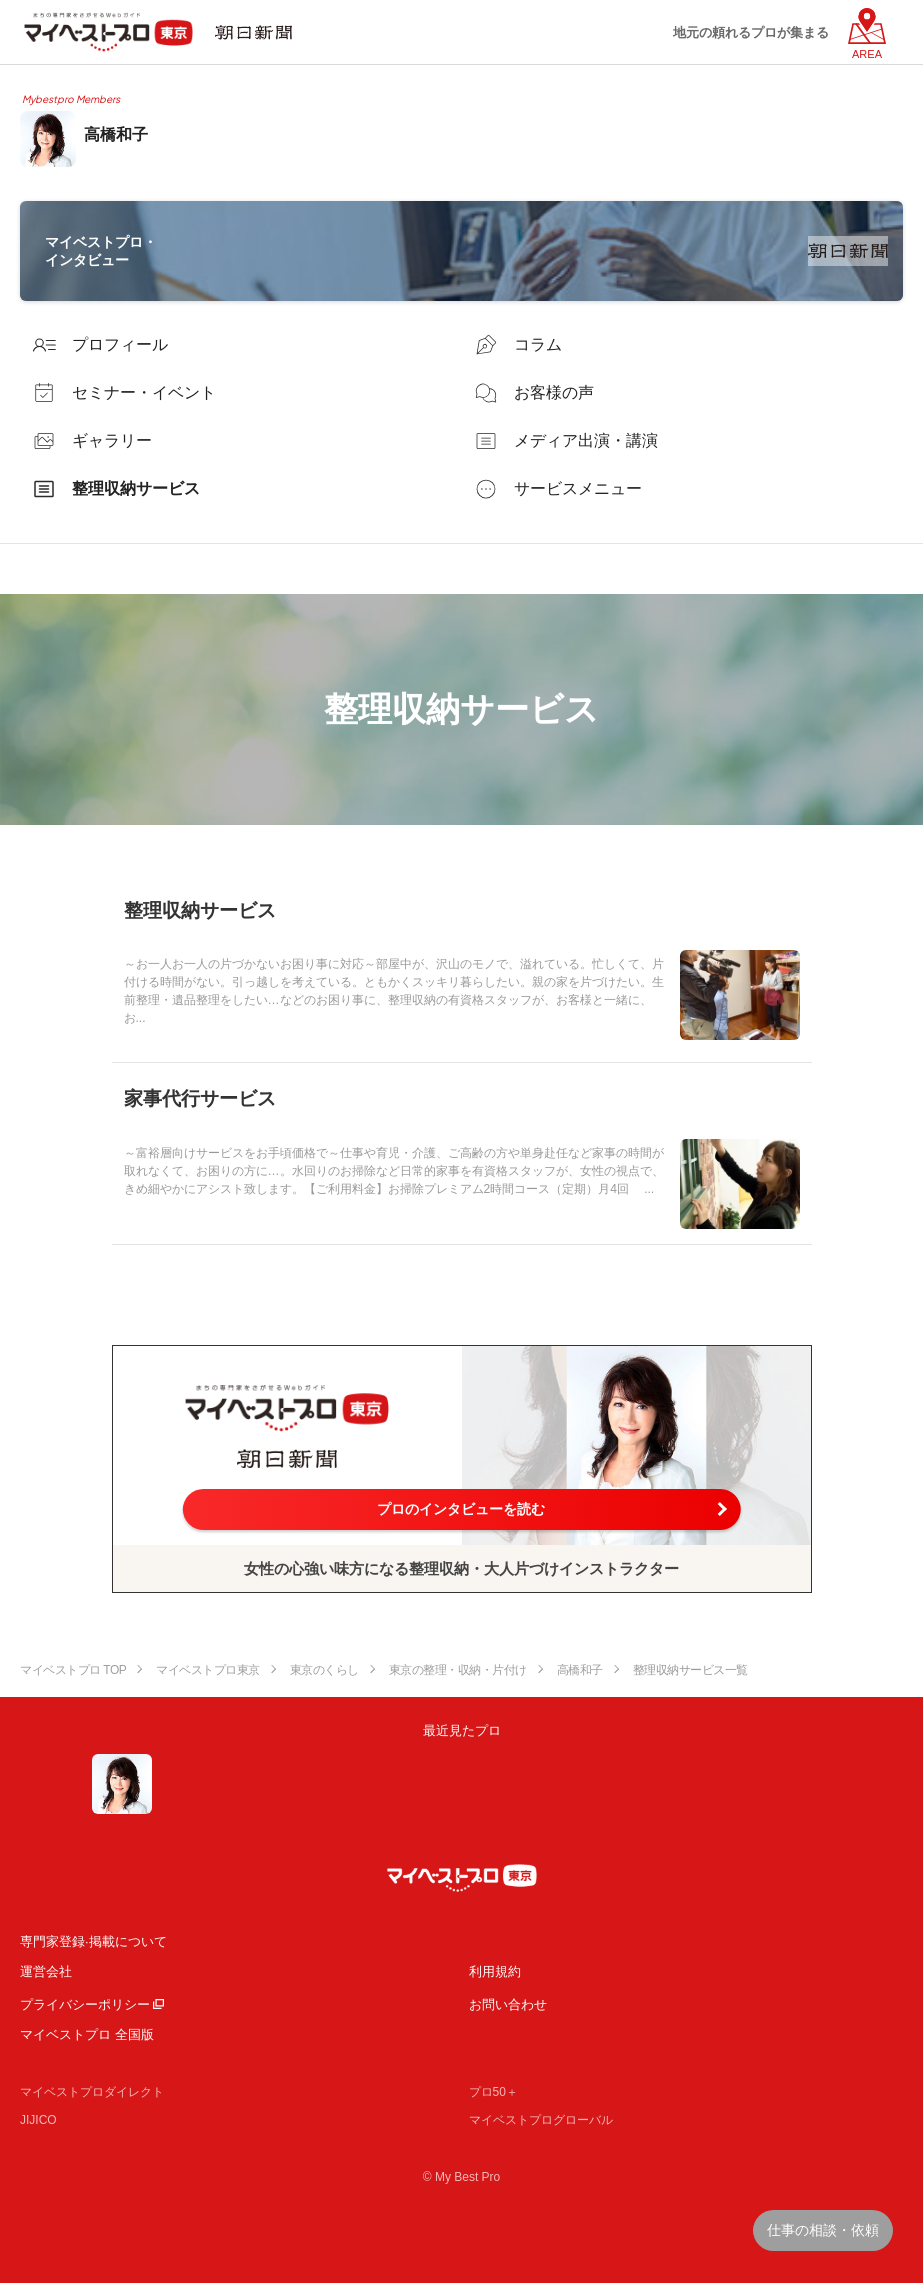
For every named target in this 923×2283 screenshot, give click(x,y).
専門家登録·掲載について (93, 1941)
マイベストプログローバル (541, 2120)
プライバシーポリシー (85, 2004)
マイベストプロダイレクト (92, 2092)
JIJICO (38, 2120)
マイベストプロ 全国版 (87, 2034)
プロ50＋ (493, 2092)
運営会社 (46, 1971)
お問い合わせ (508, 2004)
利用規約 (495, 1971)
